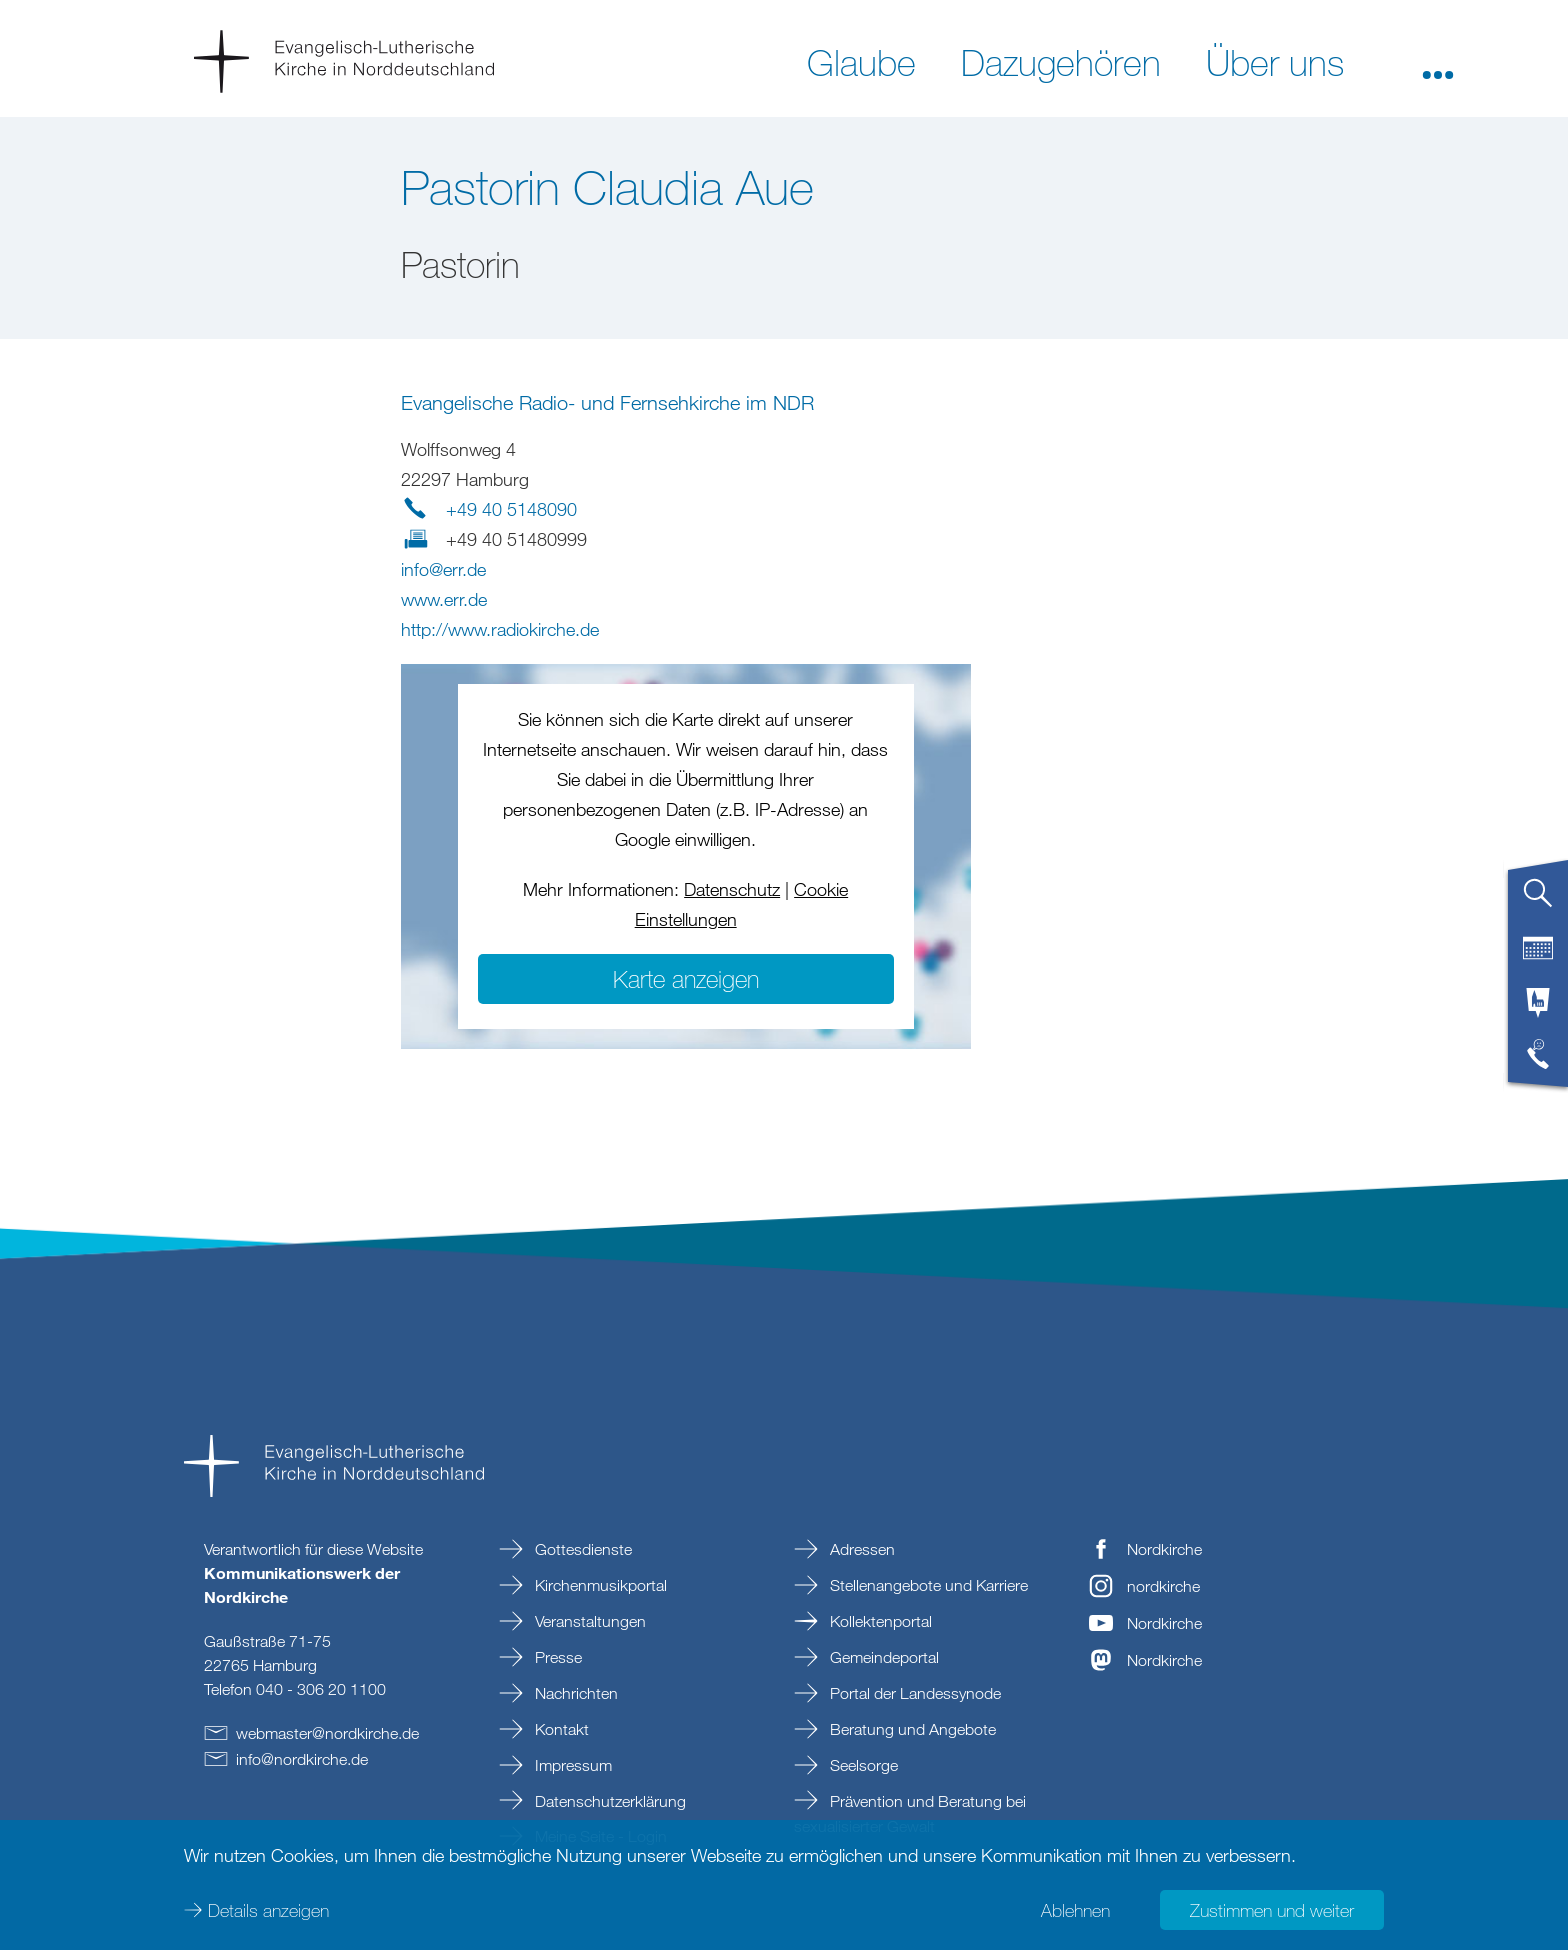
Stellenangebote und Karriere (927, 1585)
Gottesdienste (581, 1549)
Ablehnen (1075, 1910)
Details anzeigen (268, 1910)
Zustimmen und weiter (1272, 1910)
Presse (556, 1657)
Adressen (860, 1549)
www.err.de (444, 599)
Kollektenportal (879, 1621)
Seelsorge (862, 1765)
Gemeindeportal (882, 1657)
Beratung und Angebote (911, 1729)
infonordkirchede (302, 1759)
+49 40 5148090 (511, 509)
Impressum (571, 1765)
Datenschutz (732, 889)
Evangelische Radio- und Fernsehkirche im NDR (607, 402)
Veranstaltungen (588, 1621)
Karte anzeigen (686, 978)
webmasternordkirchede (327, 1733)
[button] (1438, 61)
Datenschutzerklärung (608, 1801)
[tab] (1538, 901)
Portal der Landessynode (913, 1693)
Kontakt (560, 1729)
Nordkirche (1164, 1549)
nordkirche (1163, 1586)
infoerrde (443, 569)
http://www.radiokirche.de (500, 629)
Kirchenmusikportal (599, 1585)
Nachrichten (574, 1693)
